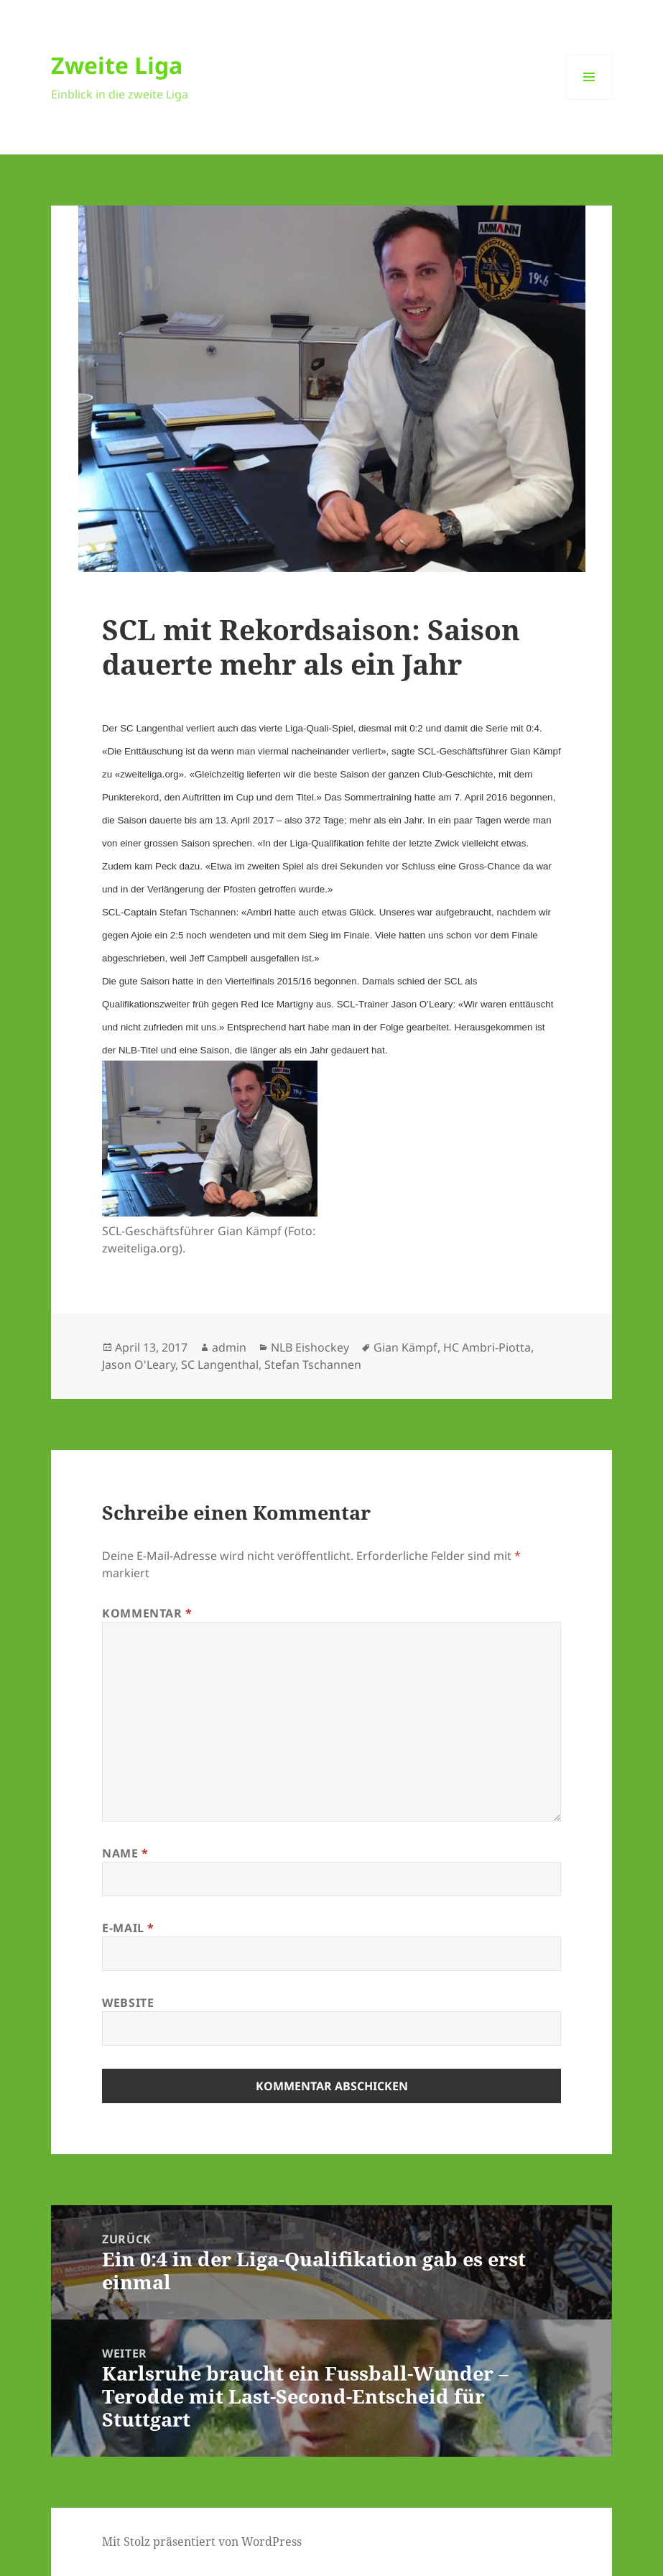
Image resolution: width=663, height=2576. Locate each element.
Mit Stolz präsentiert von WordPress (202, 2541)
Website (128, 2003)
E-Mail (128, 1928)
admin (229, 1347)
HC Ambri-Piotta (487, 1347)
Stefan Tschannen (312, 1364)
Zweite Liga (116, 65)
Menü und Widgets (589, 99)
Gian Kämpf (405, 1347)
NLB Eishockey (310, 1347)
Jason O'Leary (138, 1364)
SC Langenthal (220, 1364)
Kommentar (147, 1613)
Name (125, 1853)
